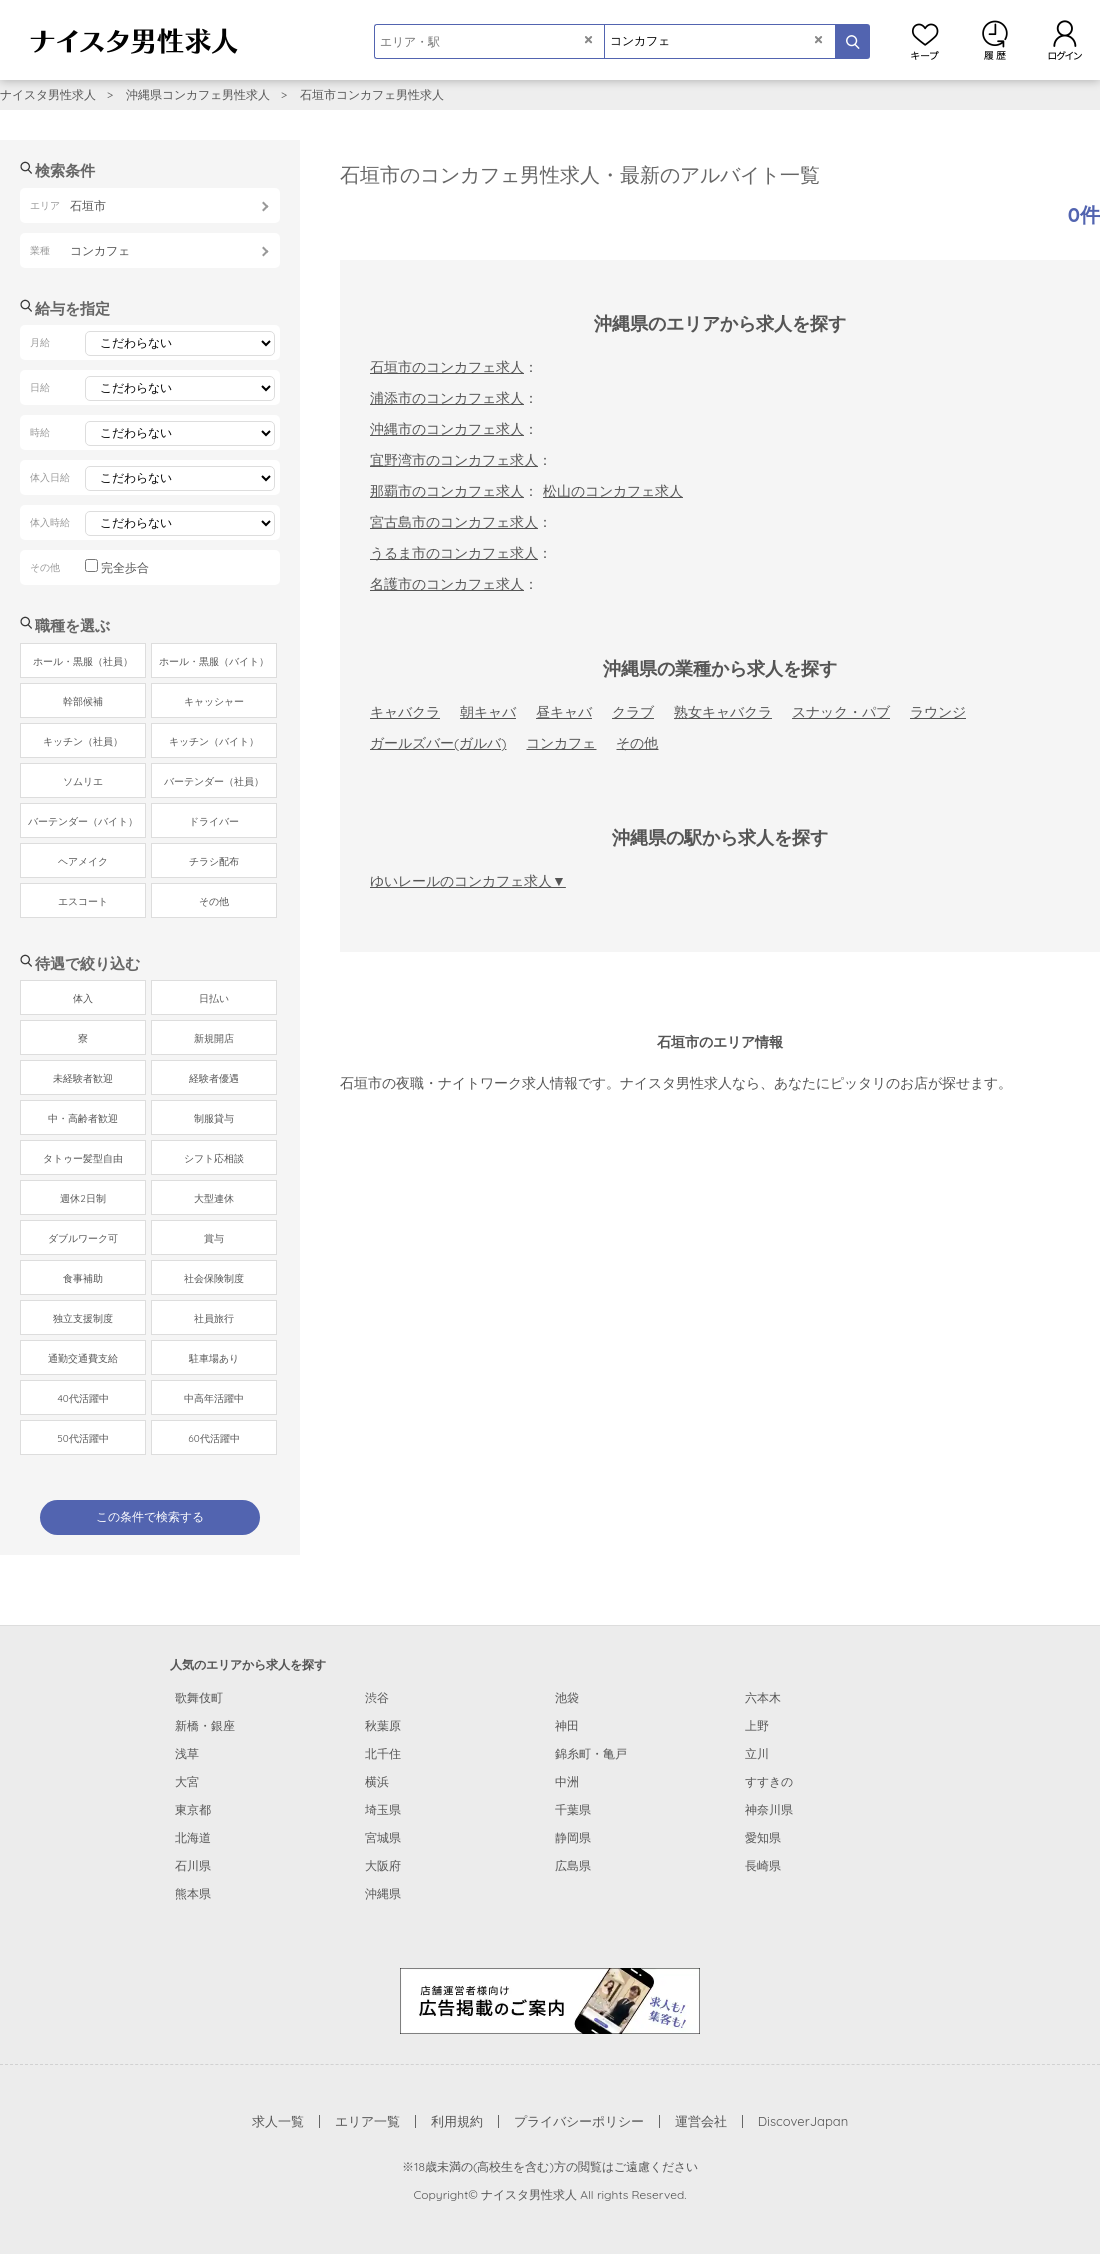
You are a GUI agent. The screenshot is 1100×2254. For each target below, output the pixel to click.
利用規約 (457, 2121)
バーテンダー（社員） (214, 781)
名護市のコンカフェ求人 (447, 584)
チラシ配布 (214, 861)
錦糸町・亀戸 (591, 1753)
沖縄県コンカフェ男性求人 (198, 94)
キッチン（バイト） (214, 741)
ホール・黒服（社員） (83, 661)
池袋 (567, 1697)
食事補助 (83, 1278)
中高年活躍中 (214, 1398)
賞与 (214, 1238)
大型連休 (214, 1198)
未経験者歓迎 (83, 1078)
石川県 (193, 1865)
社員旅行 (214, 1318)
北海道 (193, 1837)
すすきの (769, 1781)
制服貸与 (214, 1118)
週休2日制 (83, 1198)
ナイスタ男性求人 (48, 94)
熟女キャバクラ (723, 712)
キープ (925, 40)
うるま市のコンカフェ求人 (454, 553)
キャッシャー (214, 701)
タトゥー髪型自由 (83, 1158)
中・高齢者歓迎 (83, 1118)
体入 (83, 998)
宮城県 (383, 1837)
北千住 (383, 1753)
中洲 (567, 1781)
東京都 (193, 1809)
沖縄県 (383, 1893)
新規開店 (214, 1038)
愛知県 (763, 1837)
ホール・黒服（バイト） (214, 661)
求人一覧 (278, 2121)
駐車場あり (214, 1358)
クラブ (633, 712)
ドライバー (214, 821)
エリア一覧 (367, 2121)
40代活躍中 (82, 1398)
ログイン (1065, 40)
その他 (637, 743)
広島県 (573, 1865)
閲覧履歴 (995, 40)
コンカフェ (561, 743)
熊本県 (193, 1893)
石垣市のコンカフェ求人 (447, 367)
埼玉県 (383, 1809)
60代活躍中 (213, 1438)
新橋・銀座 (205, 1725)
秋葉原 (383, 1725)
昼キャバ (564, 712)
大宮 (187, 1781)
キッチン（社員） (83, 741)
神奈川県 (769, 1809)
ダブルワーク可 (83, 1238)
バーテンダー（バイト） (83, 821)
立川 (757, 1753)
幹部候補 (83, 701)
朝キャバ (488, 712)
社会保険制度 (214, 1278)
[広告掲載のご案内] (550, 2000)
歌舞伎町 (199, 1697)
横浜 (377, 1781)
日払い (214, 998)
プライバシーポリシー (579, 2121)
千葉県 (573, 1809)
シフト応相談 (214, 1158)
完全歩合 (125, 567)
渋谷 (377, 1697)
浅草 (187, 1753)
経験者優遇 (214, 1078)
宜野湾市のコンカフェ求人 (454, 460)
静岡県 (573, 1837)
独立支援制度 (83, 1318)
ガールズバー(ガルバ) (438, 743)
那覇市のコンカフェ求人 (447, 491)
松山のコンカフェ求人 (613, 491)
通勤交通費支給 (83, 1358)
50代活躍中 (82, 1438)
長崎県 (763, 1865)
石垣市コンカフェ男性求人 (372, 94)
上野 (757, 1725)
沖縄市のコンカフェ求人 (447, 429)
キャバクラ (405, 712)
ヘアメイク (83, 861)
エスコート (83, 901)
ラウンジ (938, 712)
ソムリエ (83, 781)
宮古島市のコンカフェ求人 (454, 522)
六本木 (763, 1697)
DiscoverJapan (803, 2121)
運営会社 (701, 2121)
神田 (567, 1725)
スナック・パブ (841, 712)
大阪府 (383, 1865)
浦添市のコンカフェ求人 (447, 398)
